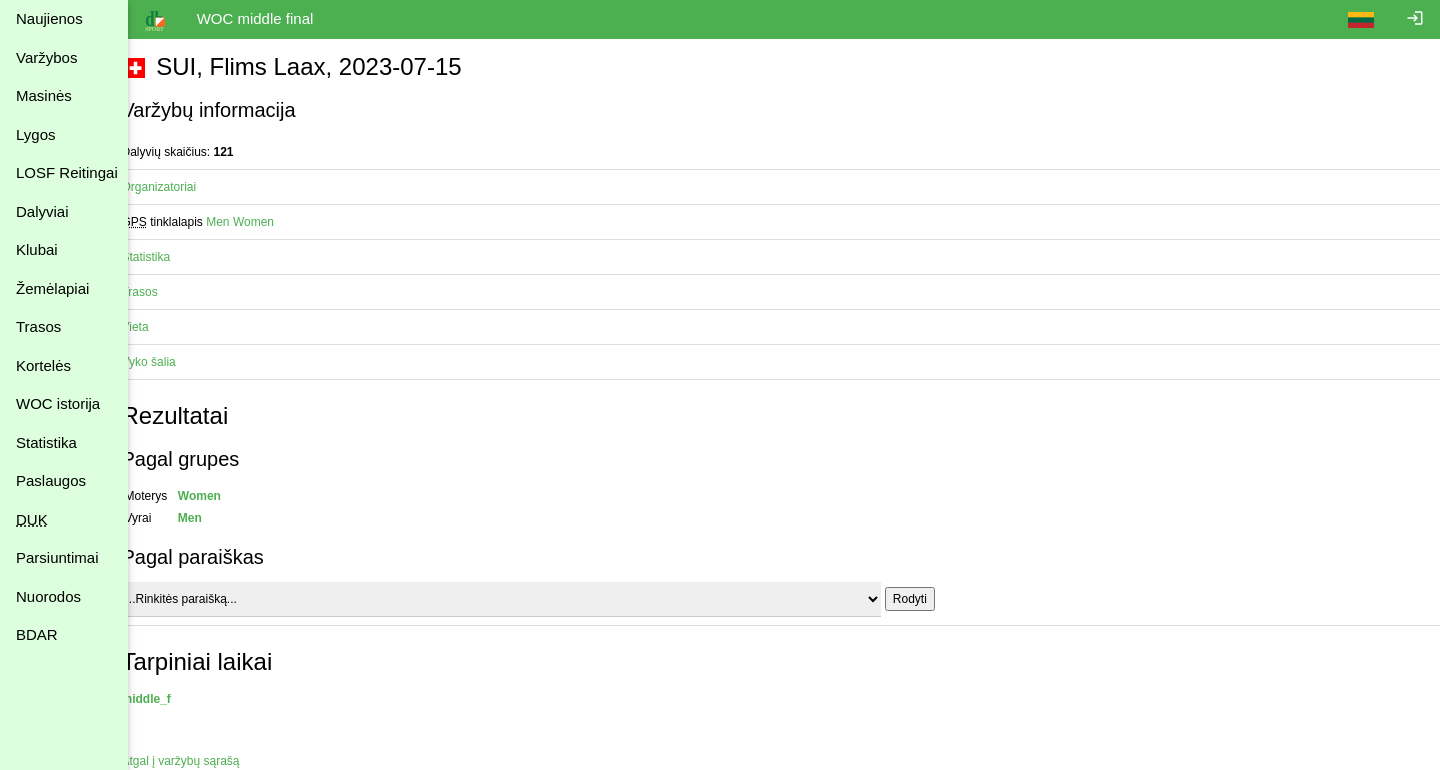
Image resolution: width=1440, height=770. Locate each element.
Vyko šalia (171, 362)
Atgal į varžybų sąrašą (203, 761)
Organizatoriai (181, 187)
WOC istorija (58, 403)
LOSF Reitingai (67, 172)
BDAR (37, 634)
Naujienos (49, 18)
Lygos (35, 134)
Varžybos (46, 57)
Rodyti (932, 599)
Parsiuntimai (57, 557)
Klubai (37, 249)
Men (240, 222)
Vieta (157, 327)
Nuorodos (48, 596)
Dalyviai (42, 211)
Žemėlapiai (52, 288)
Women (275, 222)
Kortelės (43, 365)
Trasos (38, 326)
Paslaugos (51, 480)
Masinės (44, 95)
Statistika (46, 442)
